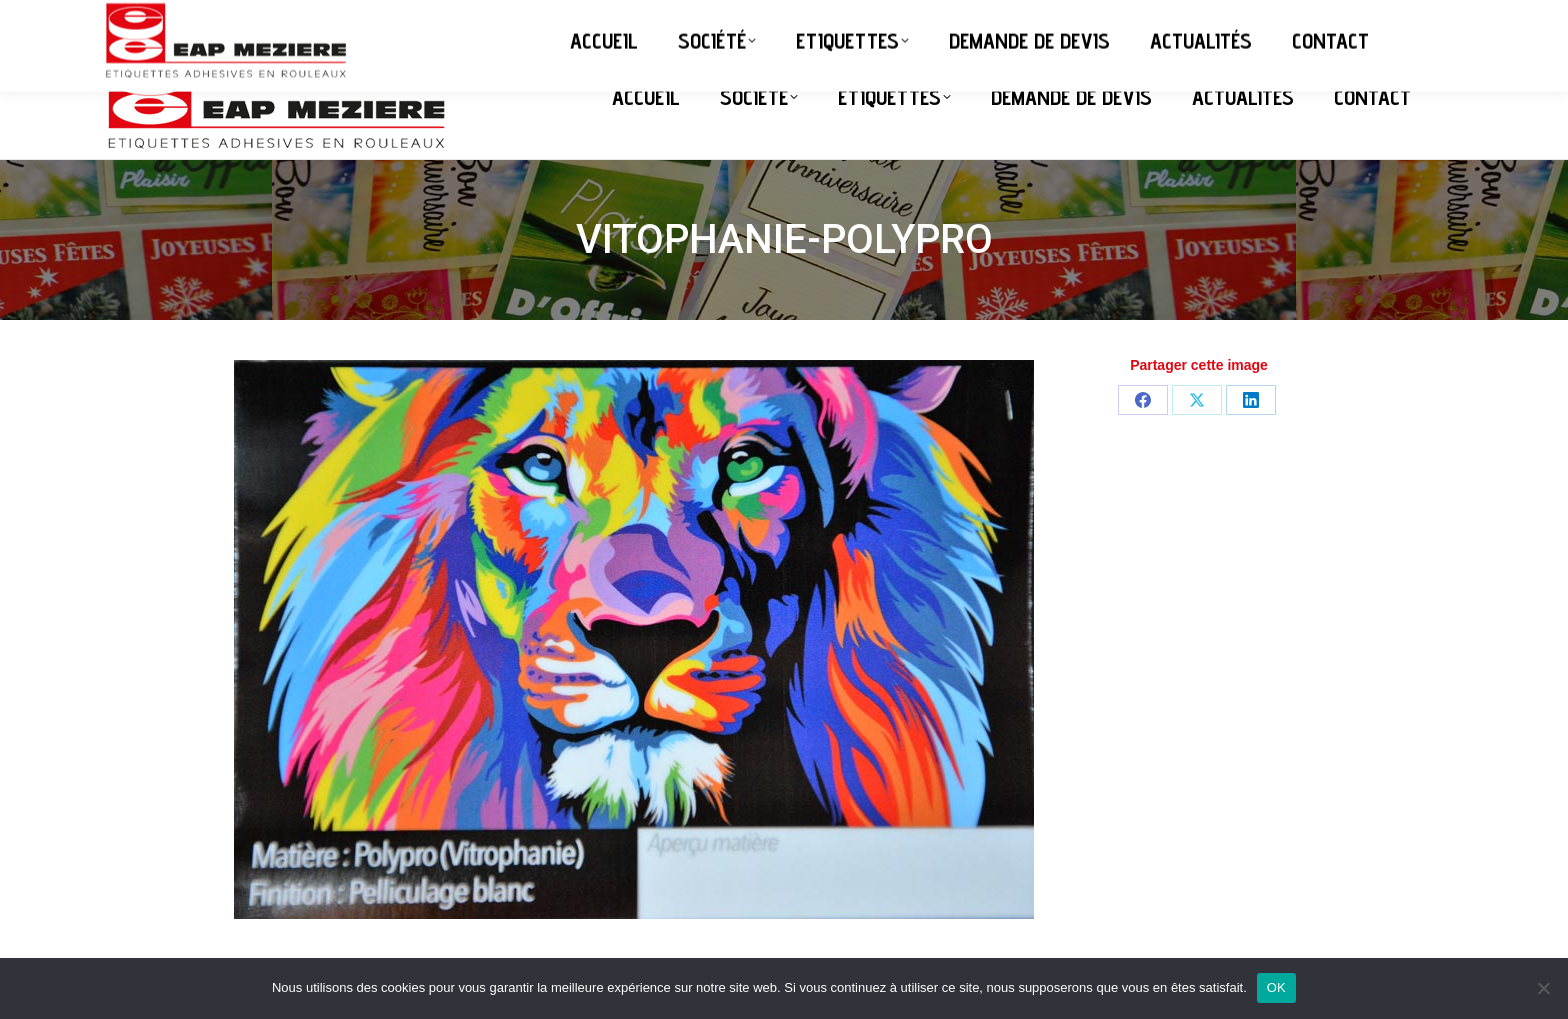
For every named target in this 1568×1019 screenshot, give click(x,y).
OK (1276, 987)
